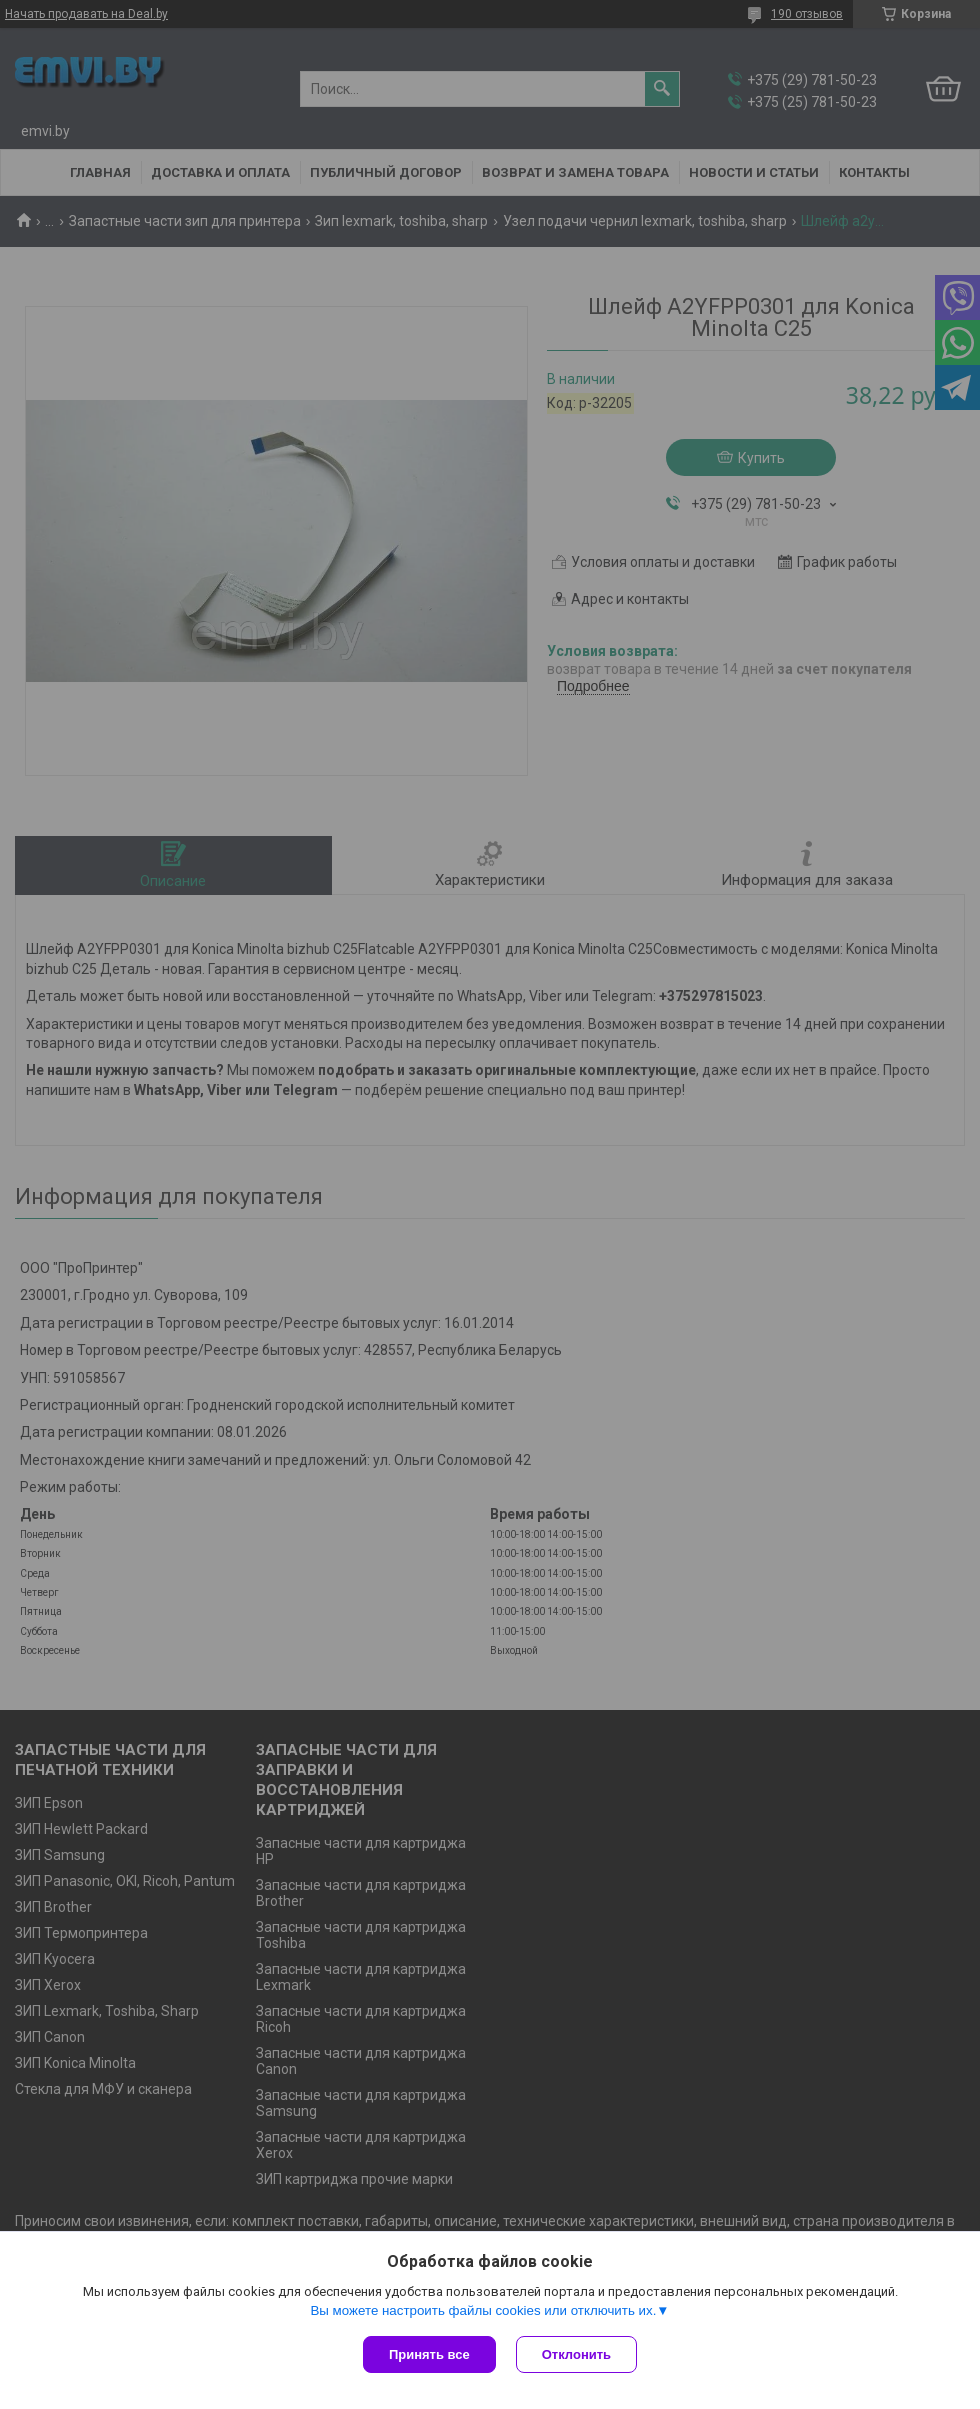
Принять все (429, 2354)
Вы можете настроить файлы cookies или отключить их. (483, 2310)
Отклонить (576, 2354)
